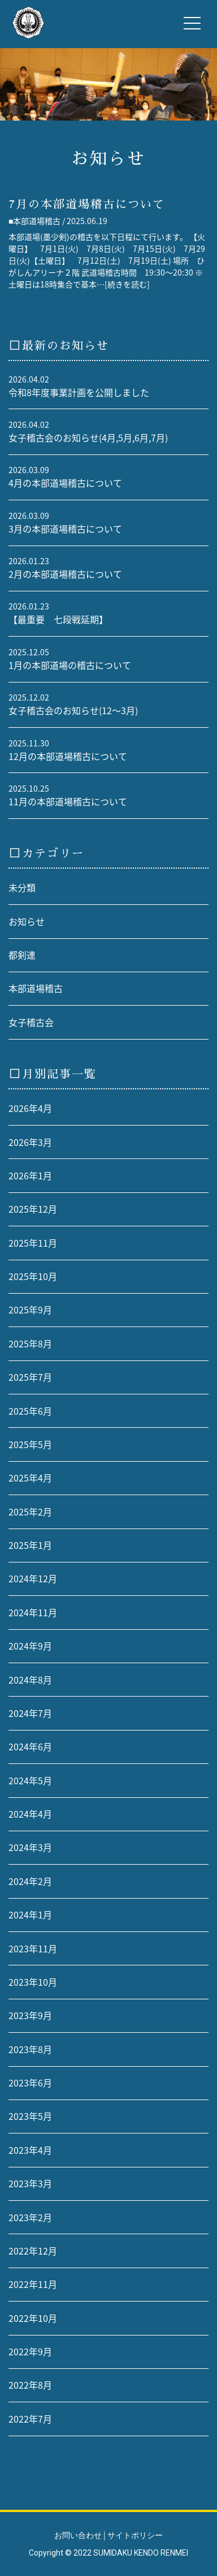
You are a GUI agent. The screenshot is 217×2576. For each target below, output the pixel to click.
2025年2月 (30, 1511)
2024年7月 (30, 1713)
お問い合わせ (78, 2535)
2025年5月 (30, 1444)
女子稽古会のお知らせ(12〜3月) (73, 710)
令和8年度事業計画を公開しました (78, 392)
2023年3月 (30, 2183)
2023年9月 (30, 2015)
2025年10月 (32, 1276)
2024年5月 (30, 1780)
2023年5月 (30, 2116)
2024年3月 (30, 1847)
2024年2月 (30, 1881)
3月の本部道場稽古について (65, 528)
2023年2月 (30, 2217)
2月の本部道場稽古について (65, 574)
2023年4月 (30, 2150)
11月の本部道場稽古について (67, 801)
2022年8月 (30, 2385)
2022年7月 (30, 2419)
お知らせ (26, 921)
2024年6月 (30, 1746)
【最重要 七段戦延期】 (58, 619)
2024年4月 (30, 1814)
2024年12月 (32, 1578)
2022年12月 (32, 2251)
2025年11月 (32, 1243)
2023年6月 (30, 2082)
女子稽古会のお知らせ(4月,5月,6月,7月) (88, 437)
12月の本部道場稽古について (67, 756)
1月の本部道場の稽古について (69, 665)
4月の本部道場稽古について (65, 483)
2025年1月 (30, 1545)
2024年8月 (30, 1680)
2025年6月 (30, 1411)
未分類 (22, 887)
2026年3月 (30, 1142)
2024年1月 (30, 1914)
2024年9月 (30, 1646)
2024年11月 (32, 1612)
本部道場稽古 (35, 988)
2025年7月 (30, 1377)
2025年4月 (30, 1477)
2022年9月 (30, 2351)
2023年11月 (32, 1948)
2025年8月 (30, 1343)
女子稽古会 (31, 1022)
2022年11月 (32, 2284)
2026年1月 (30, 1175)
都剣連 (22, 955)
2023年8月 (30, 2049)
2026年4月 (30, 1108)
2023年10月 (32, 1982)
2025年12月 (32, 1209)
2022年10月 (32, 2318)
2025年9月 (30, 1309)
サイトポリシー (135, 2535)
